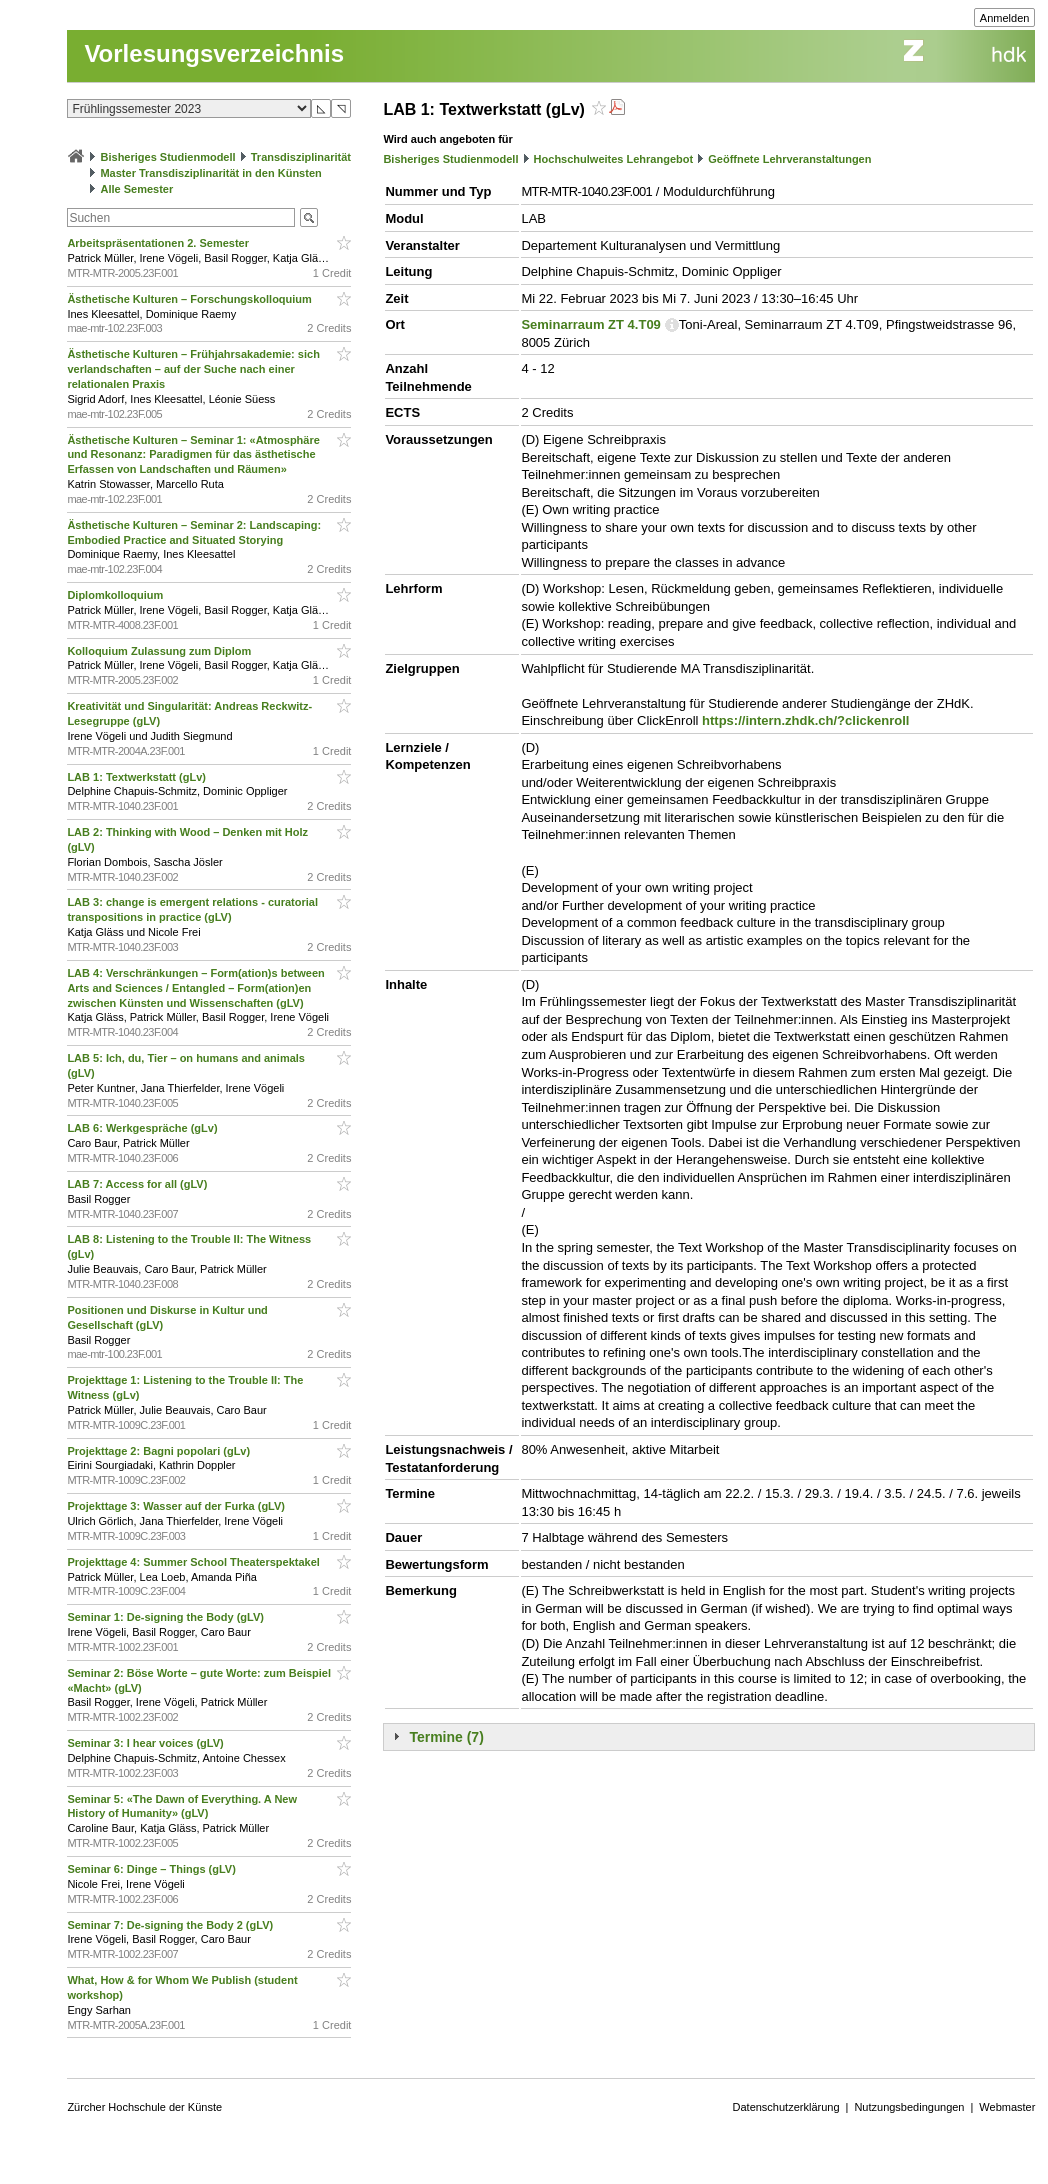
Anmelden (1005, 18)
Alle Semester (136, 189)
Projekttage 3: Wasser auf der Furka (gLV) (177, 1506)
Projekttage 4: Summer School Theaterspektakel (195, 1562)
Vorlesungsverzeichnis (214, 53)
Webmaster (1007, 2107)
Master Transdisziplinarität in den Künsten (210, 173)
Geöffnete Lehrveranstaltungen (789, 159)
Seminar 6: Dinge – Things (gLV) (153, 1869)
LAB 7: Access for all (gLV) (138, 1184)
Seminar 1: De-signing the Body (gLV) (167, 1617)
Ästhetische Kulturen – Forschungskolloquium (191, 299)
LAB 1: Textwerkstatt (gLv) (138, 777)
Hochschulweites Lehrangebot (614, 159)
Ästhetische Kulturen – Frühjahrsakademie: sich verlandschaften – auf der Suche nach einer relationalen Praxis (193, 369)
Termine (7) (446, 1737)
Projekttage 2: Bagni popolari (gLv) (160, 1451)
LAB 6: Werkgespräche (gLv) (143, 1128)
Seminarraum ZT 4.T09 (590, 324)
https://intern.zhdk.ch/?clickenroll (805, 720)
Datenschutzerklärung (786, 2107)
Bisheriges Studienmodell (168, 157)
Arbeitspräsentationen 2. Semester (159, 243)
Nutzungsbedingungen (909, 2107)
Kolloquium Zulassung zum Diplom (160, 651)
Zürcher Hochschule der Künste (144, 2107)
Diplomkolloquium (116, 595)
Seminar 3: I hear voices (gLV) (146, 1743)
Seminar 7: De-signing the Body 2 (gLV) (171, 1925)
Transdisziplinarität (301, 157)
